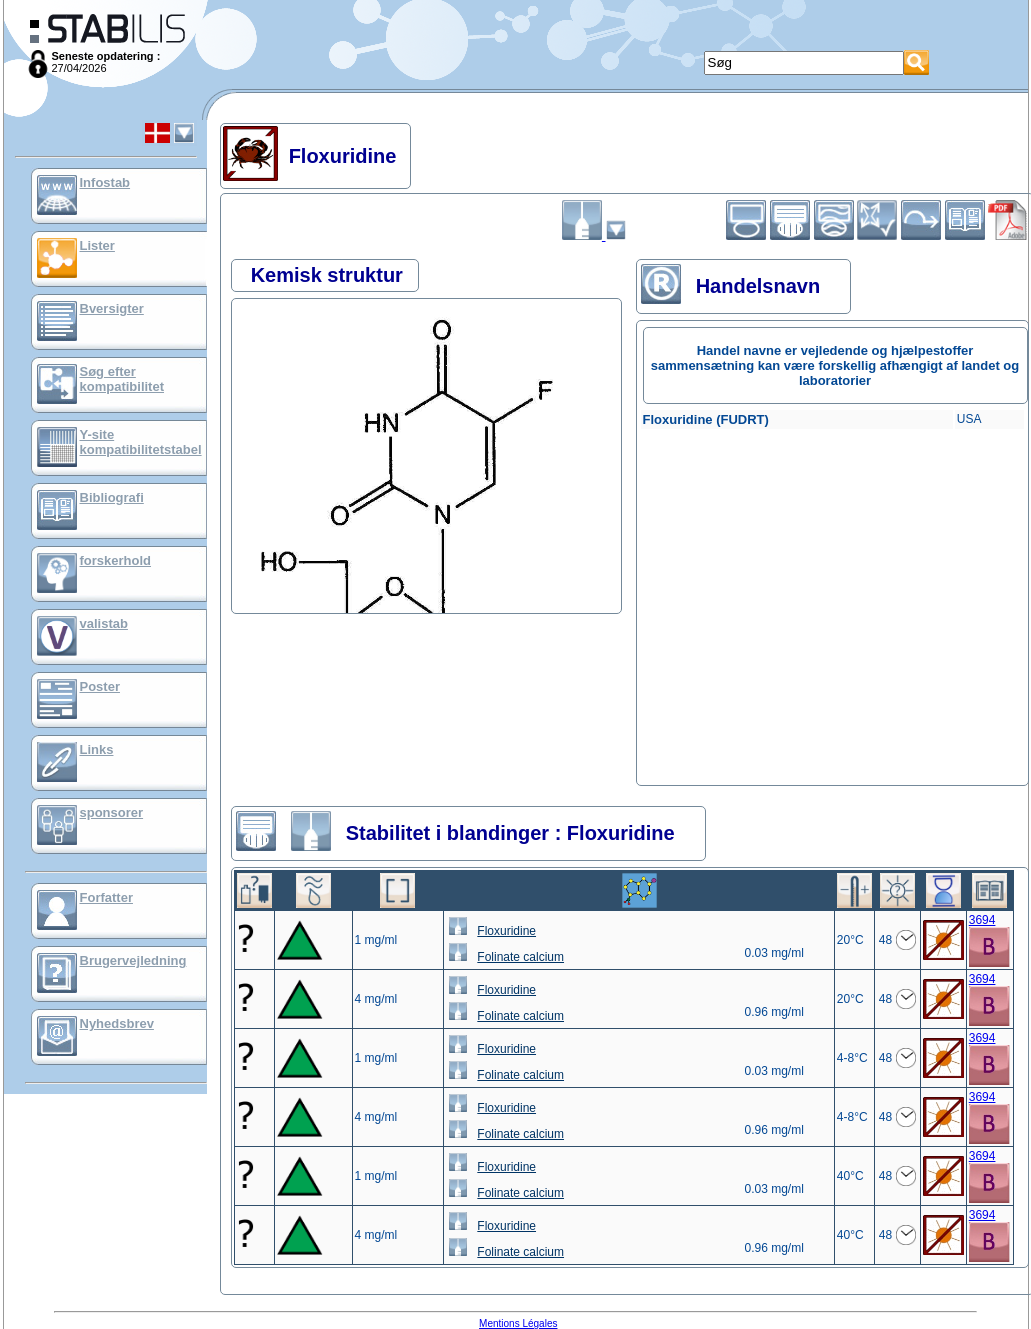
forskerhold (116, 560)
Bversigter (112, 308)
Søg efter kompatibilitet (122, 379)
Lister (97, 245)
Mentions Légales (518, 1323)
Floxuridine (506, 931)
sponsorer (112, 812)
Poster (100, 686)
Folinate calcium (520, 957)
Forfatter (106, 897)
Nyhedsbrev (117, 1023)
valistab (104, 623)
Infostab (105, 182)
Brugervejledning (133, 960)
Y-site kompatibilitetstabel (141, 442)
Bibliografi (112, 497)
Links (97, 749)
